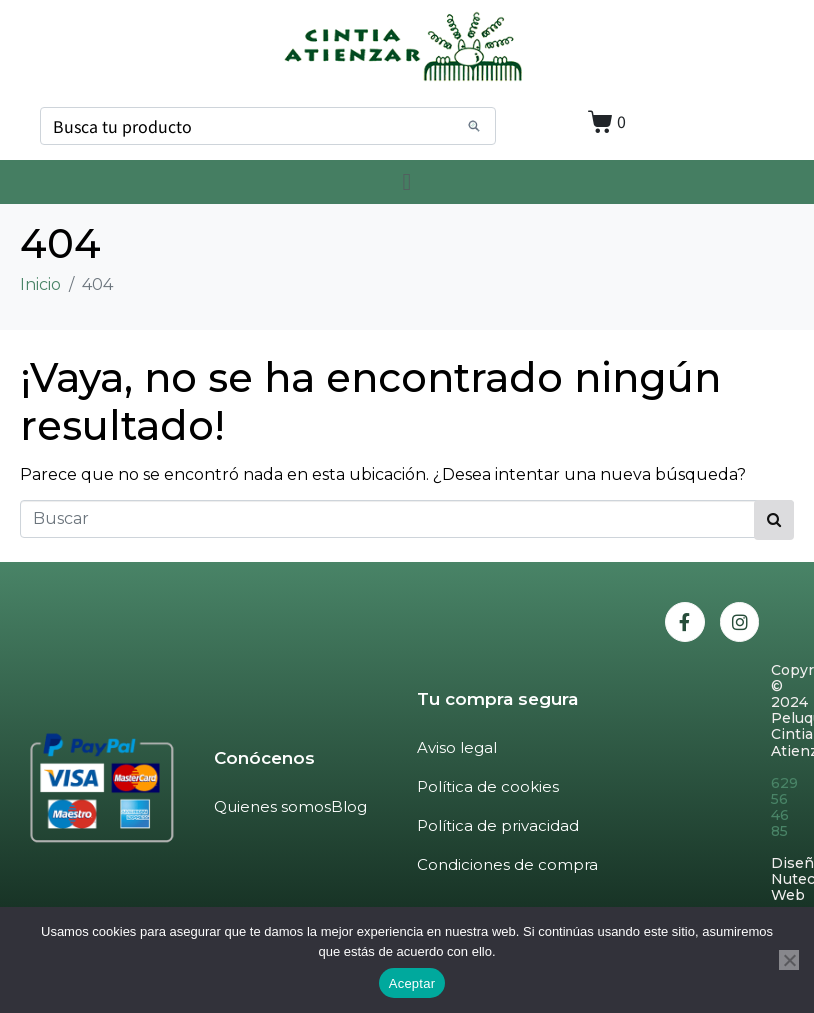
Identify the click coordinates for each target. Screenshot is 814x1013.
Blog (349, 806)
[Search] (474, 126)
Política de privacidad (498, 825)
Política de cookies (488, 786)
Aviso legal (457, 747)
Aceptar (412, 983)
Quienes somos (272, 806)
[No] (789, 960)
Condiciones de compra (507, 864)
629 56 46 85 (784, 807)
